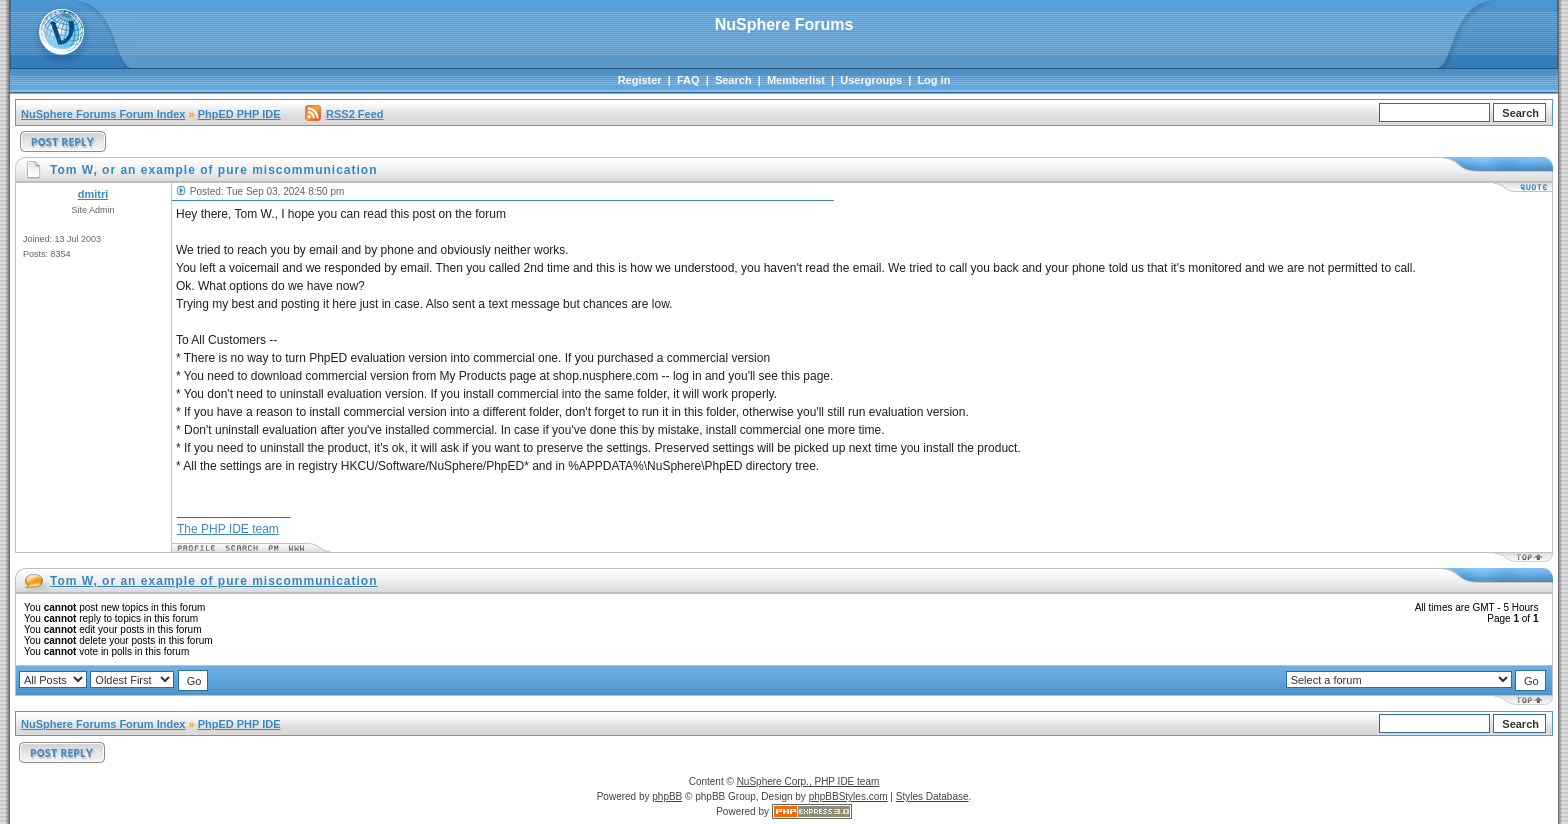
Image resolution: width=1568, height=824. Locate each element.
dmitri (93, 194)
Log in (933, 80)
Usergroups (871, 80)
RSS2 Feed (344, 114)
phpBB (667, 796)
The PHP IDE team (228, 529)
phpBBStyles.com (848, 796)
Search (733, 80)
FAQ (688, 80)
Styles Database (932, 796)
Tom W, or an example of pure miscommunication (214, 581)
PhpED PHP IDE (239, 114)
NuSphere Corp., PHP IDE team (808, 781)
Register (640, 80)
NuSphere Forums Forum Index (103, 114)
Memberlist (796, 80)
